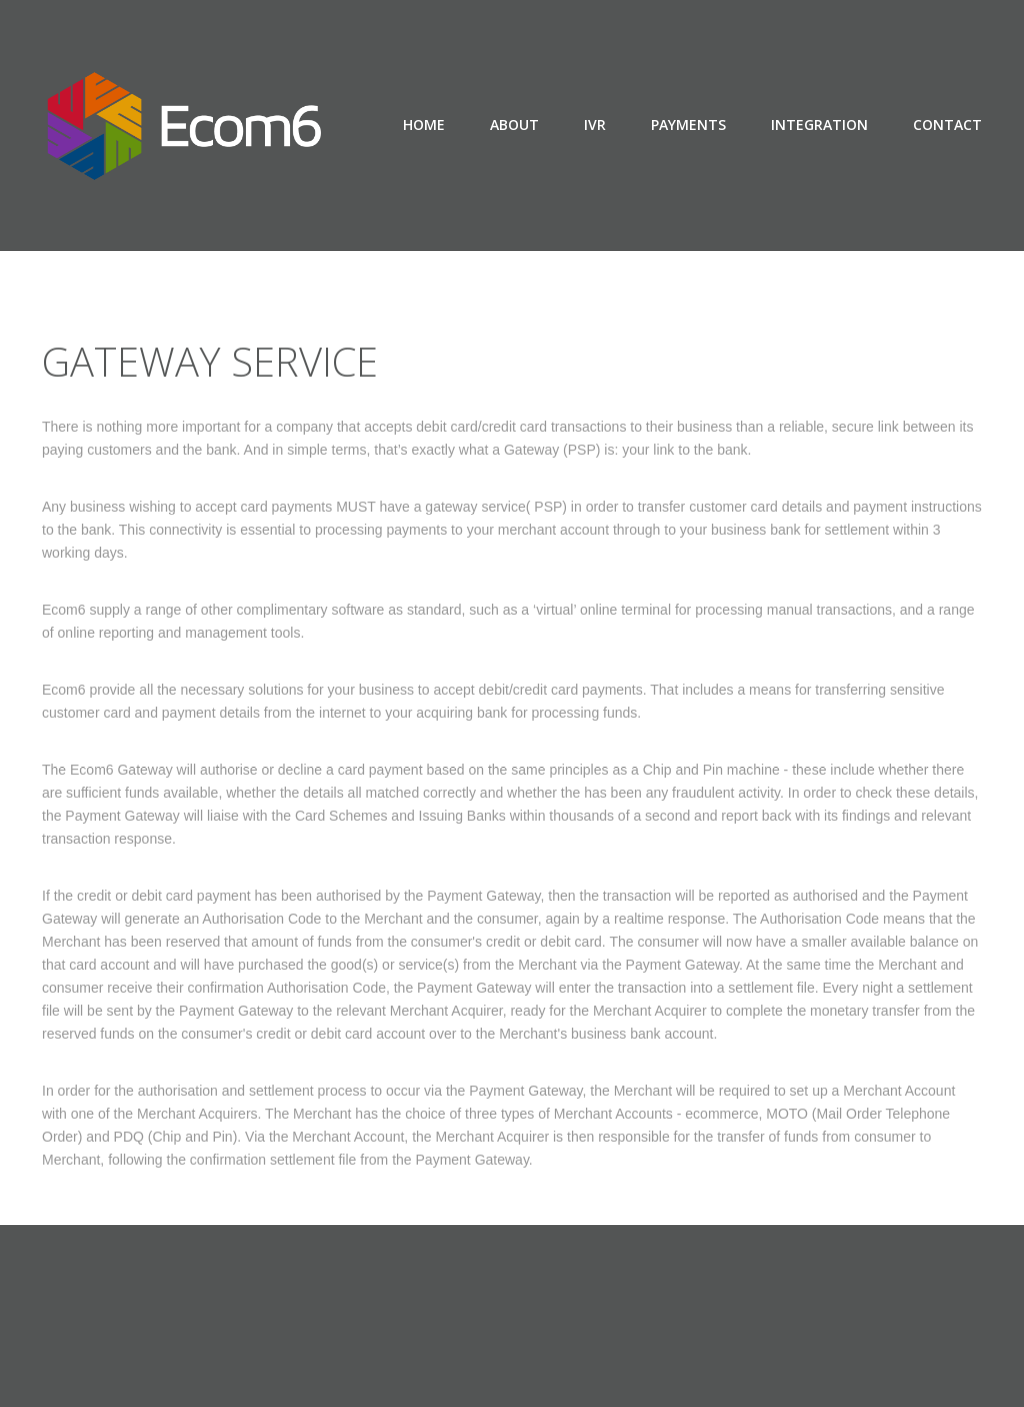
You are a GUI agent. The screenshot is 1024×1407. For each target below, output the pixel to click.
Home (424, 124)
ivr (595, 124)
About (514, 124)
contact (947, 124)
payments (688, 124)
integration (819, 124)
